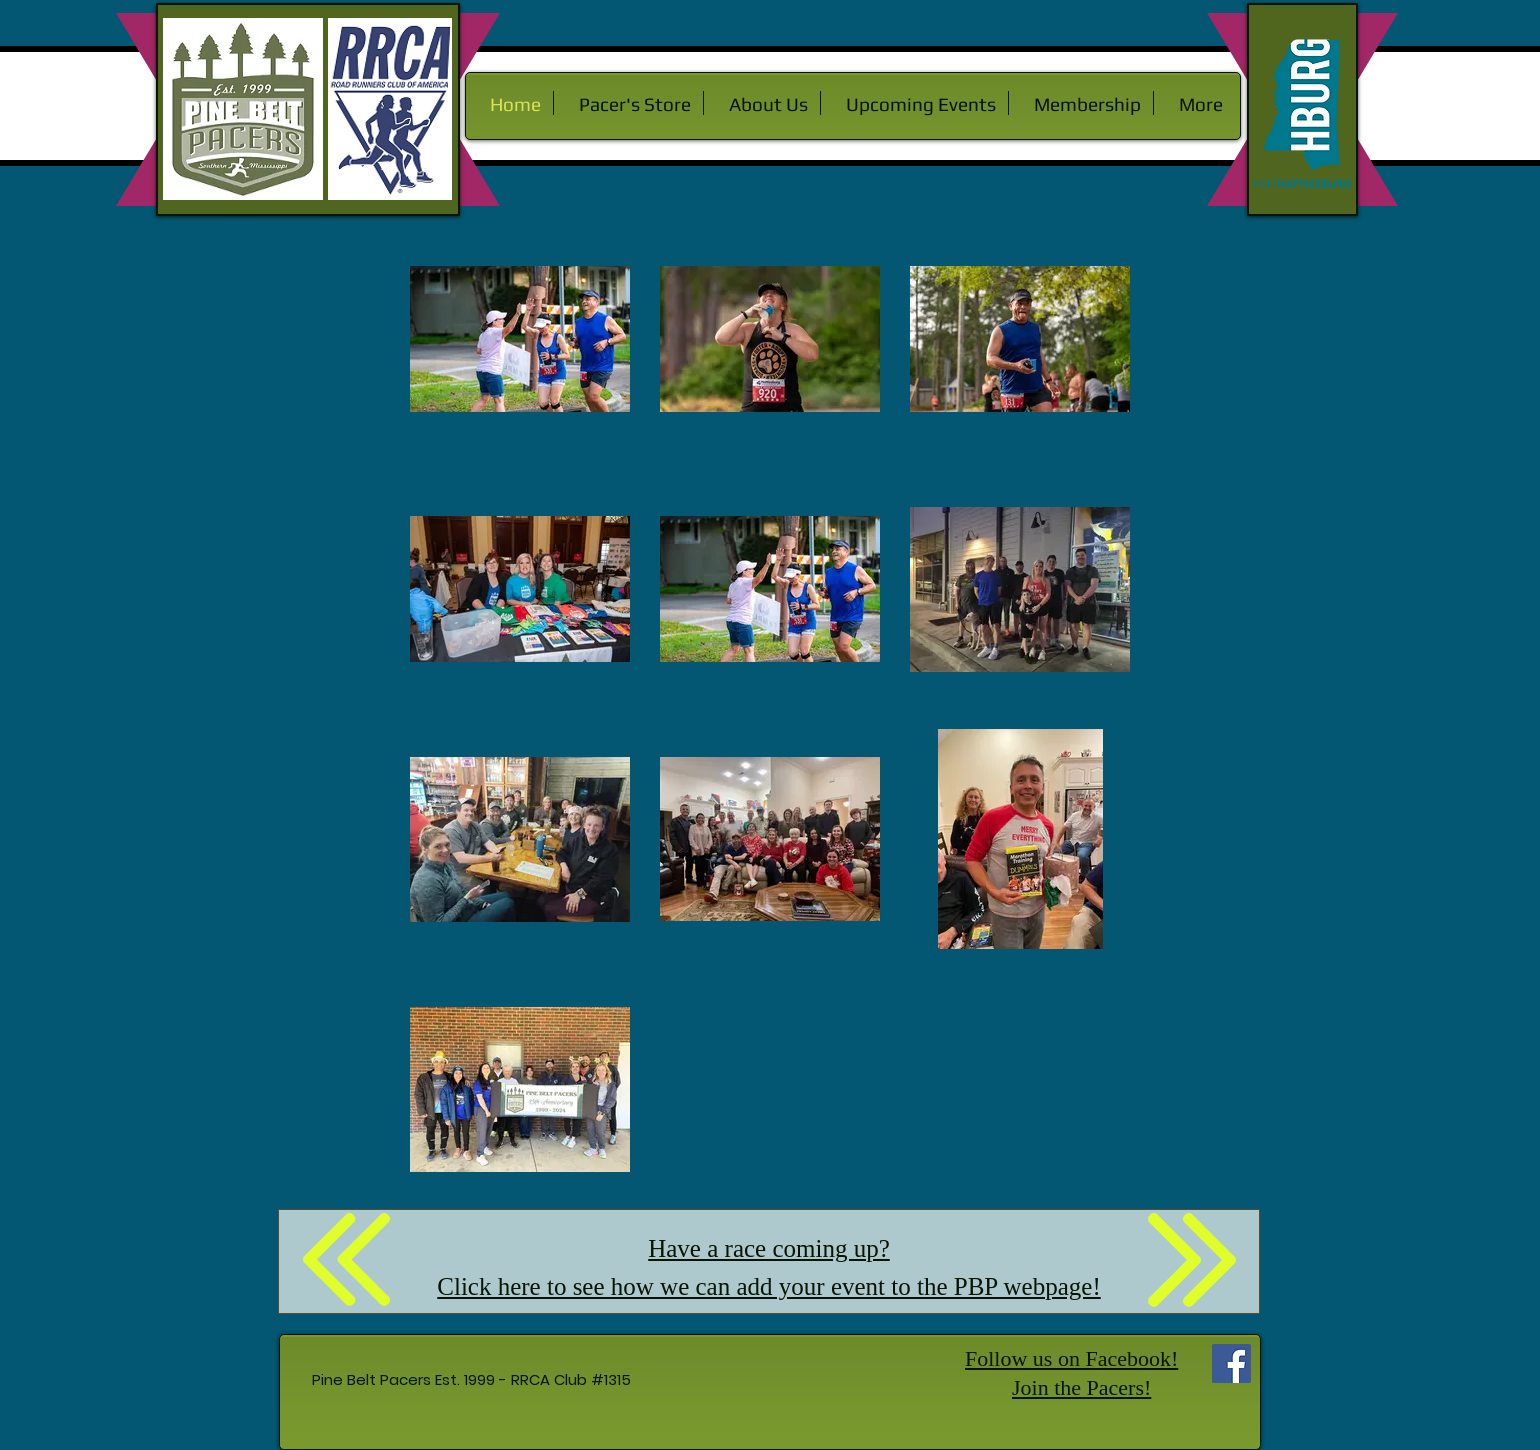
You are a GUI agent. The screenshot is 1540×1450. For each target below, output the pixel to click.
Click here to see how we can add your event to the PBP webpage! (768, 1286)
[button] (762, 103)
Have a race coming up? (769, 1248)
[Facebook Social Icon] (1231, 1363)
